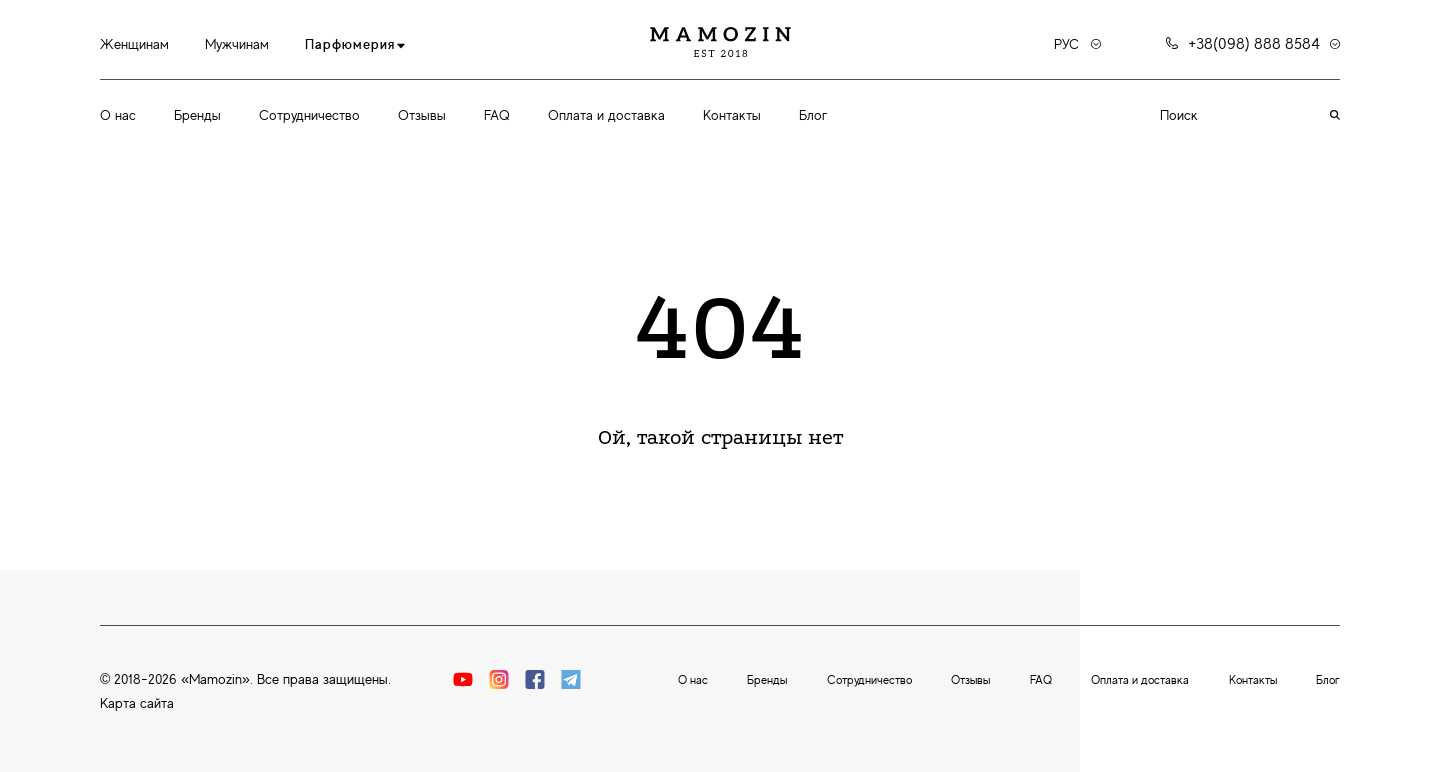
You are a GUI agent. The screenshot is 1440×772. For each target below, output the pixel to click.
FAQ (497, 115)
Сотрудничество (309, 115)
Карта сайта (137, 703)
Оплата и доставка (606, 115)
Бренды (197, 115)
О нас (118, 115)
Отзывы (422, 115)
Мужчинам (237, 44)
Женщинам (134, 44)
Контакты (732, 115)
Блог (813, 115)
